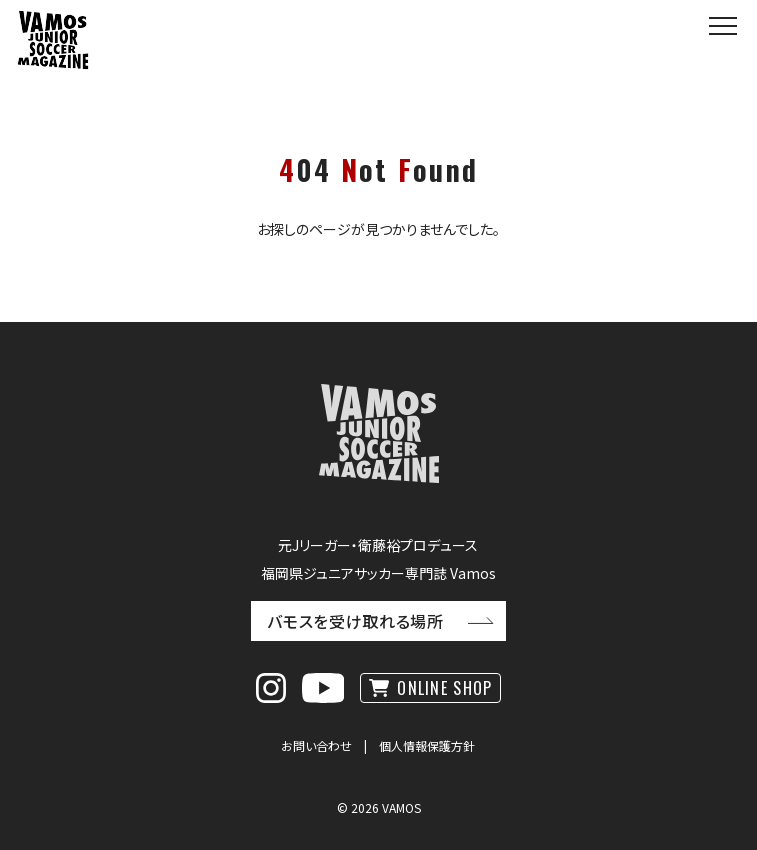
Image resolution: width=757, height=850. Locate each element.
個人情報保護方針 (427, 745)
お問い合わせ (316, 745)
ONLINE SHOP (444, 688)
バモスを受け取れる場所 (355, 621)
